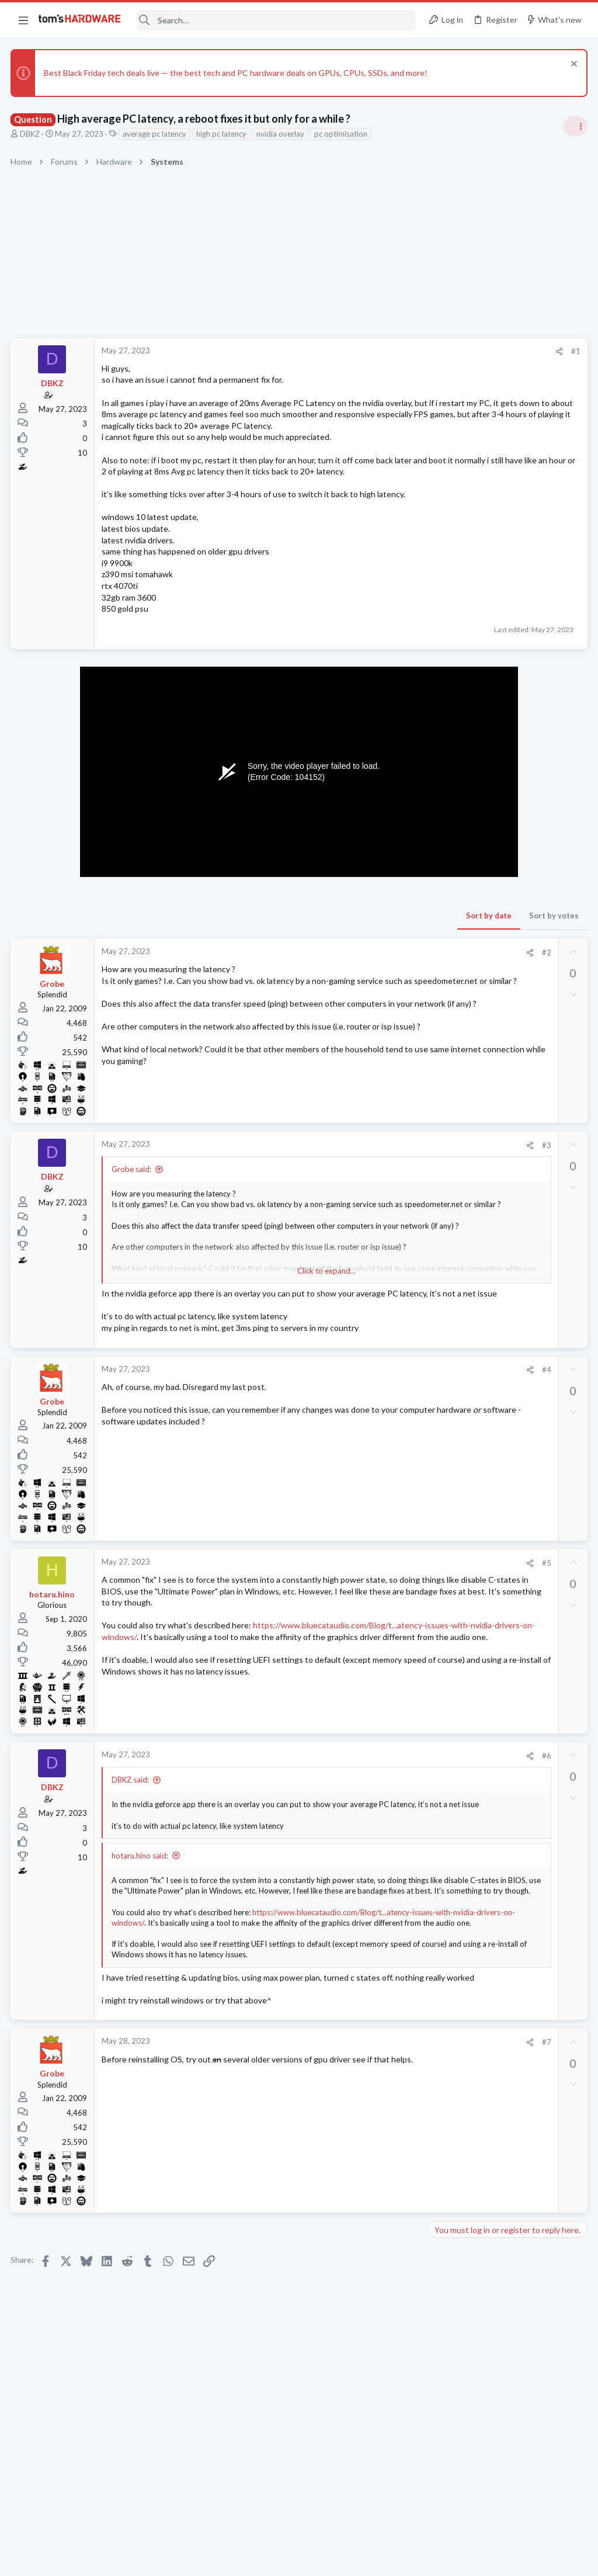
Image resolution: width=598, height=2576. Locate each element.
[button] (23, 20)
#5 (358, 1608)
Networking (452, 1394)
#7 (358, 2116)
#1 (387, 351)
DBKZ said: (131, 1828)
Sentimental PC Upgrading (504, 1418)
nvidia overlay (281, 133)
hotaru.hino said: (141, 1915)
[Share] (371, 351)
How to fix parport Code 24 (500, 1634)
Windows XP (453, 1656)
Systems (446, 1079)
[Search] (276, 20)
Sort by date (301, 949)
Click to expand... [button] (233, 1305)
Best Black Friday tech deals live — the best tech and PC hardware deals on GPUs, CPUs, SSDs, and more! (237, 73)
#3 (358, 1179)
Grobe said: (132, 1203)
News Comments (461, 786)
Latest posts (439, 1244)
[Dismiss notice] (571, 65)
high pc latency (222, 133)
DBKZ (31, 133)
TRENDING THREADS (450, 694)
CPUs (441, 921)
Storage (445, 1610)
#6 (358, 1804)
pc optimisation (341, 133)
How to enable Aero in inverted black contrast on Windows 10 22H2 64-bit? (507, 1281)
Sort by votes (366, 949)
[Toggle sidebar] (574, 126)
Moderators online (453, 1686)
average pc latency (155, 133)
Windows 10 (453, 1314)
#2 (358, 986)
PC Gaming (451, 853)
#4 (358, 1415)
